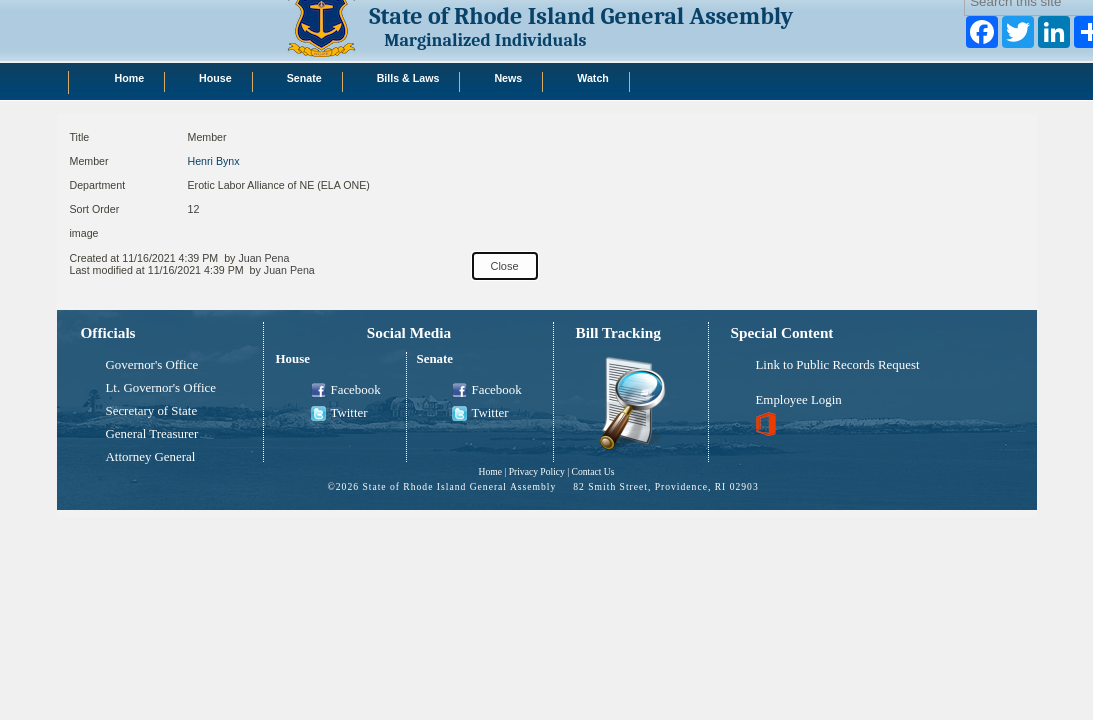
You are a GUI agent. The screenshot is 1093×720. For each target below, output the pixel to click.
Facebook (346, 391)
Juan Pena (263, 258)
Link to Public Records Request (838, 365)
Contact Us (593, 471)
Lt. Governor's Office (161, 388)
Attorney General (151, 457)
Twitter (339, 414)
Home (489, 471)
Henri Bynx (214, 161)
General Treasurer (152, 434)
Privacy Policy (537, 471)
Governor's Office (152, 365)
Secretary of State (152, 411)
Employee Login (799, 400)
